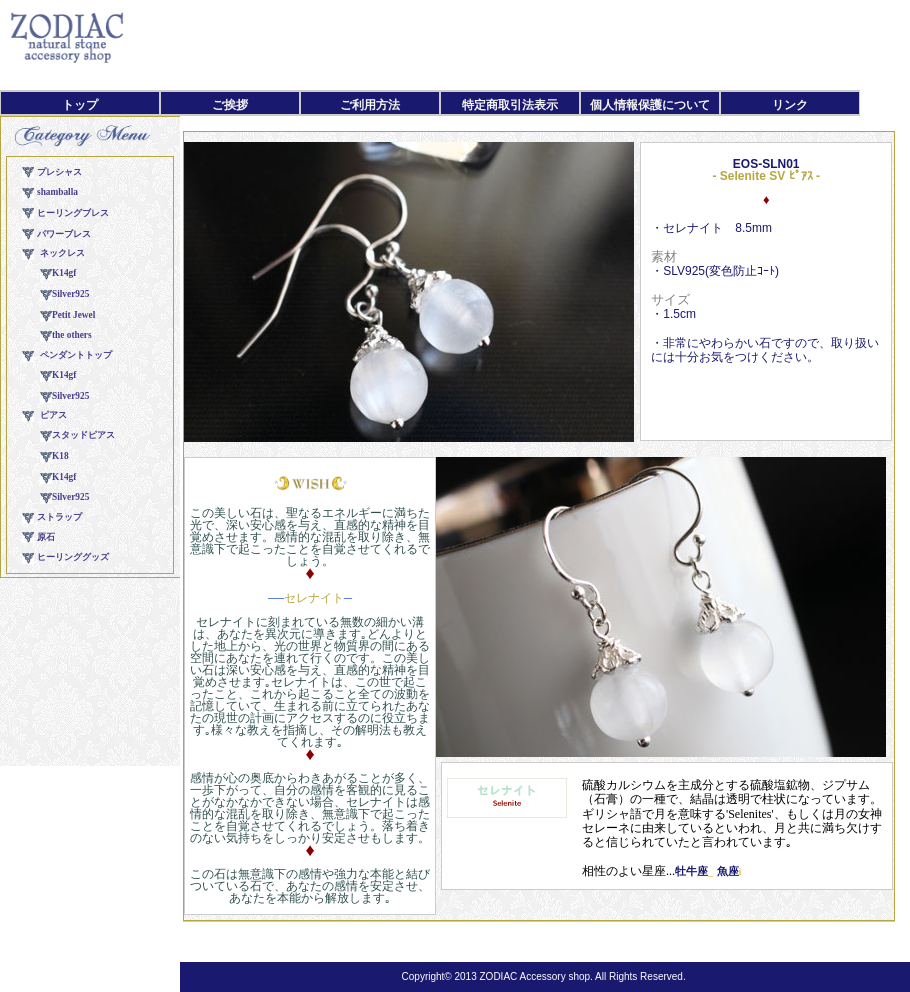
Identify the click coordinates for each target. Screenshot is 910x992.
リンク (790, 105)
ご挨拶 (230, 105)
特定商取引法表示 (510, 105)
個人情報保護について (650, 105)
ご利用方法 (370, 105)
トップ (80, 105)
